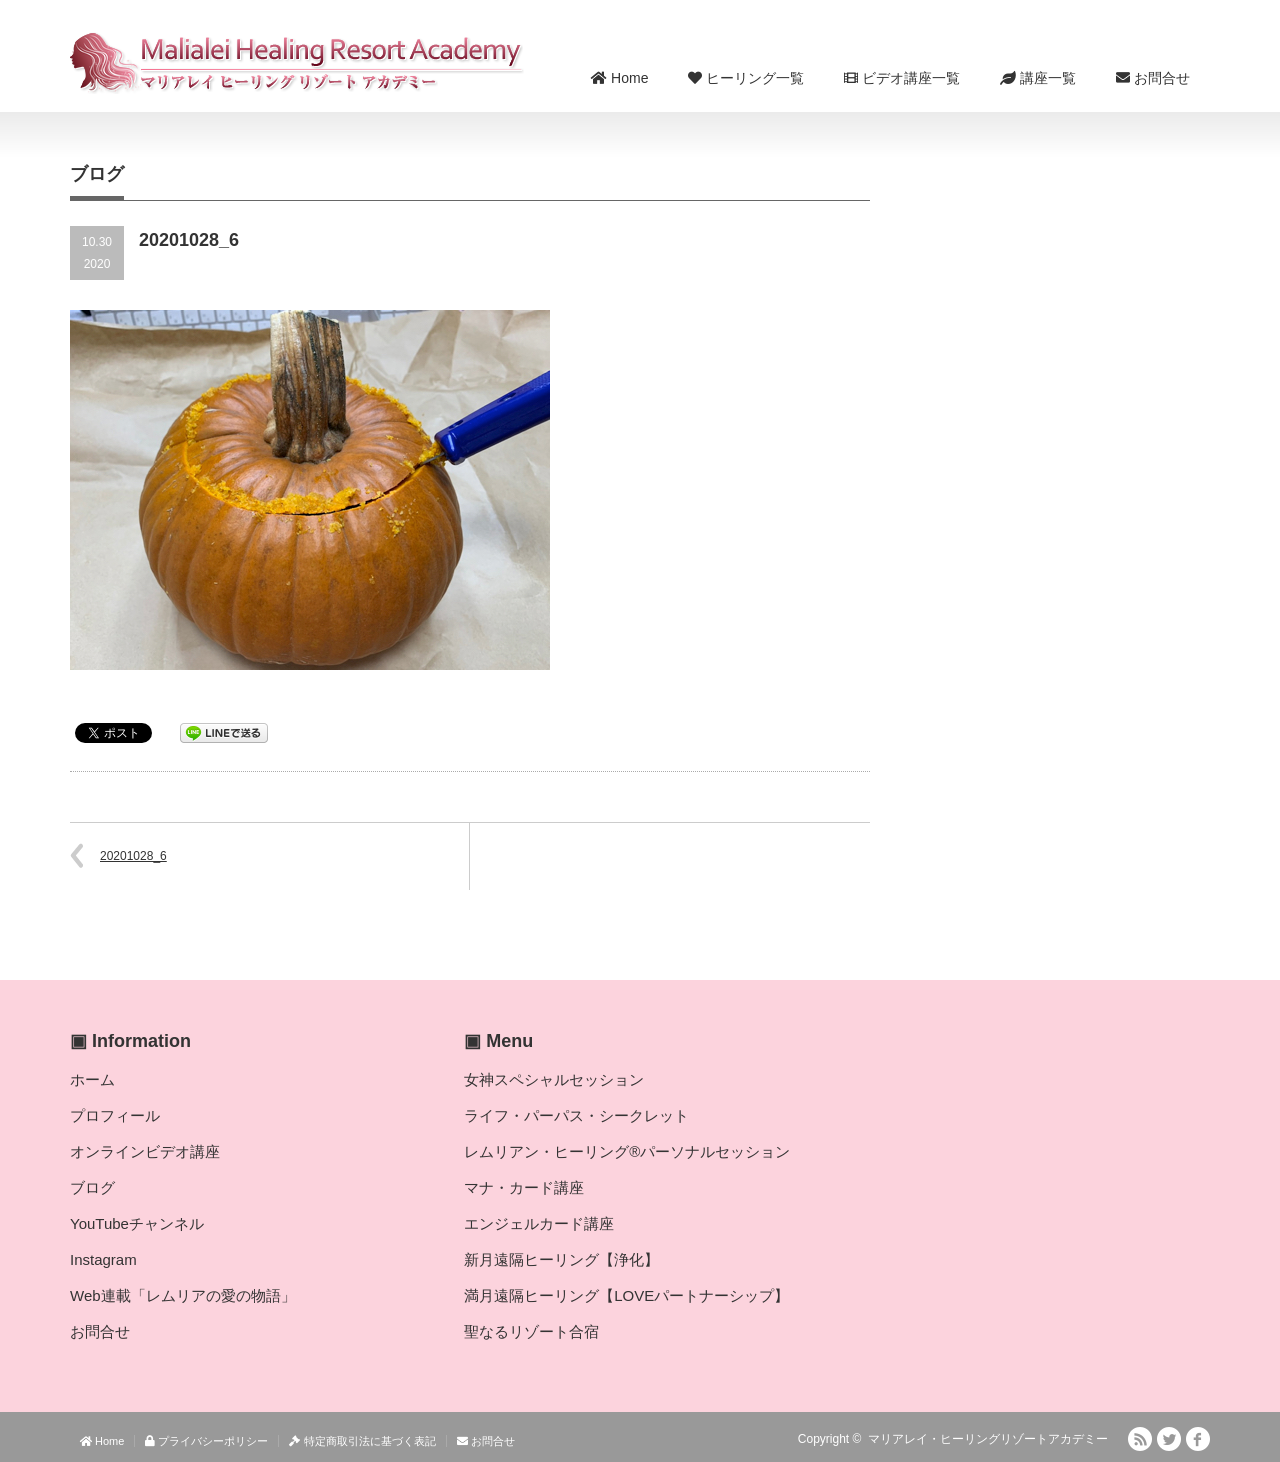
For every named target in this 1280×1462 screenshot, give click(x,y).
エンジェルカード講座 (539, 1223)
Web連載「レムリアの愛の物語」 (183, 1295)
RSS (1140, 1439)
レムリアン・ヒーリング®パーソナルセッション (627, 1151)
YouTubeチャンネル (137, 1223)
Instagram (103, 1259)
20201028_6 (133, 856)
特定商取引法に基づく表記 (362, 1441)
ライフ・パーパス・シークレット (576, 1115)
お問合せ (1153, 78)
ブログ (92, 1187)
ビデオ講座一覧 (902, 78)
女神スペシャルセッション (554, 1079)
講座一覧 (1038, 78)
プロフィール (115, 1115)
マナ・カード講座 (524, 1187)
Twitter (1169, 1439)
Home (619, 78)
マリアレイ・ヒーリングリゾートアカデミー (988, 1439)
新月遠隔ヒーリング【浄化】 (561, 1259)
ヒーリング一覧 (746, 78)
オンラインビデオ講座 (145, 1151)
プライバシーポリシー (206, 1441)
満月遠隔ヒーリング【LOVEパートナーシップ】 (626, 1295)
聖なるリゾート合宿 (531, 1331)
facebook (1198, 1439)
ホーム (92, 1079)
